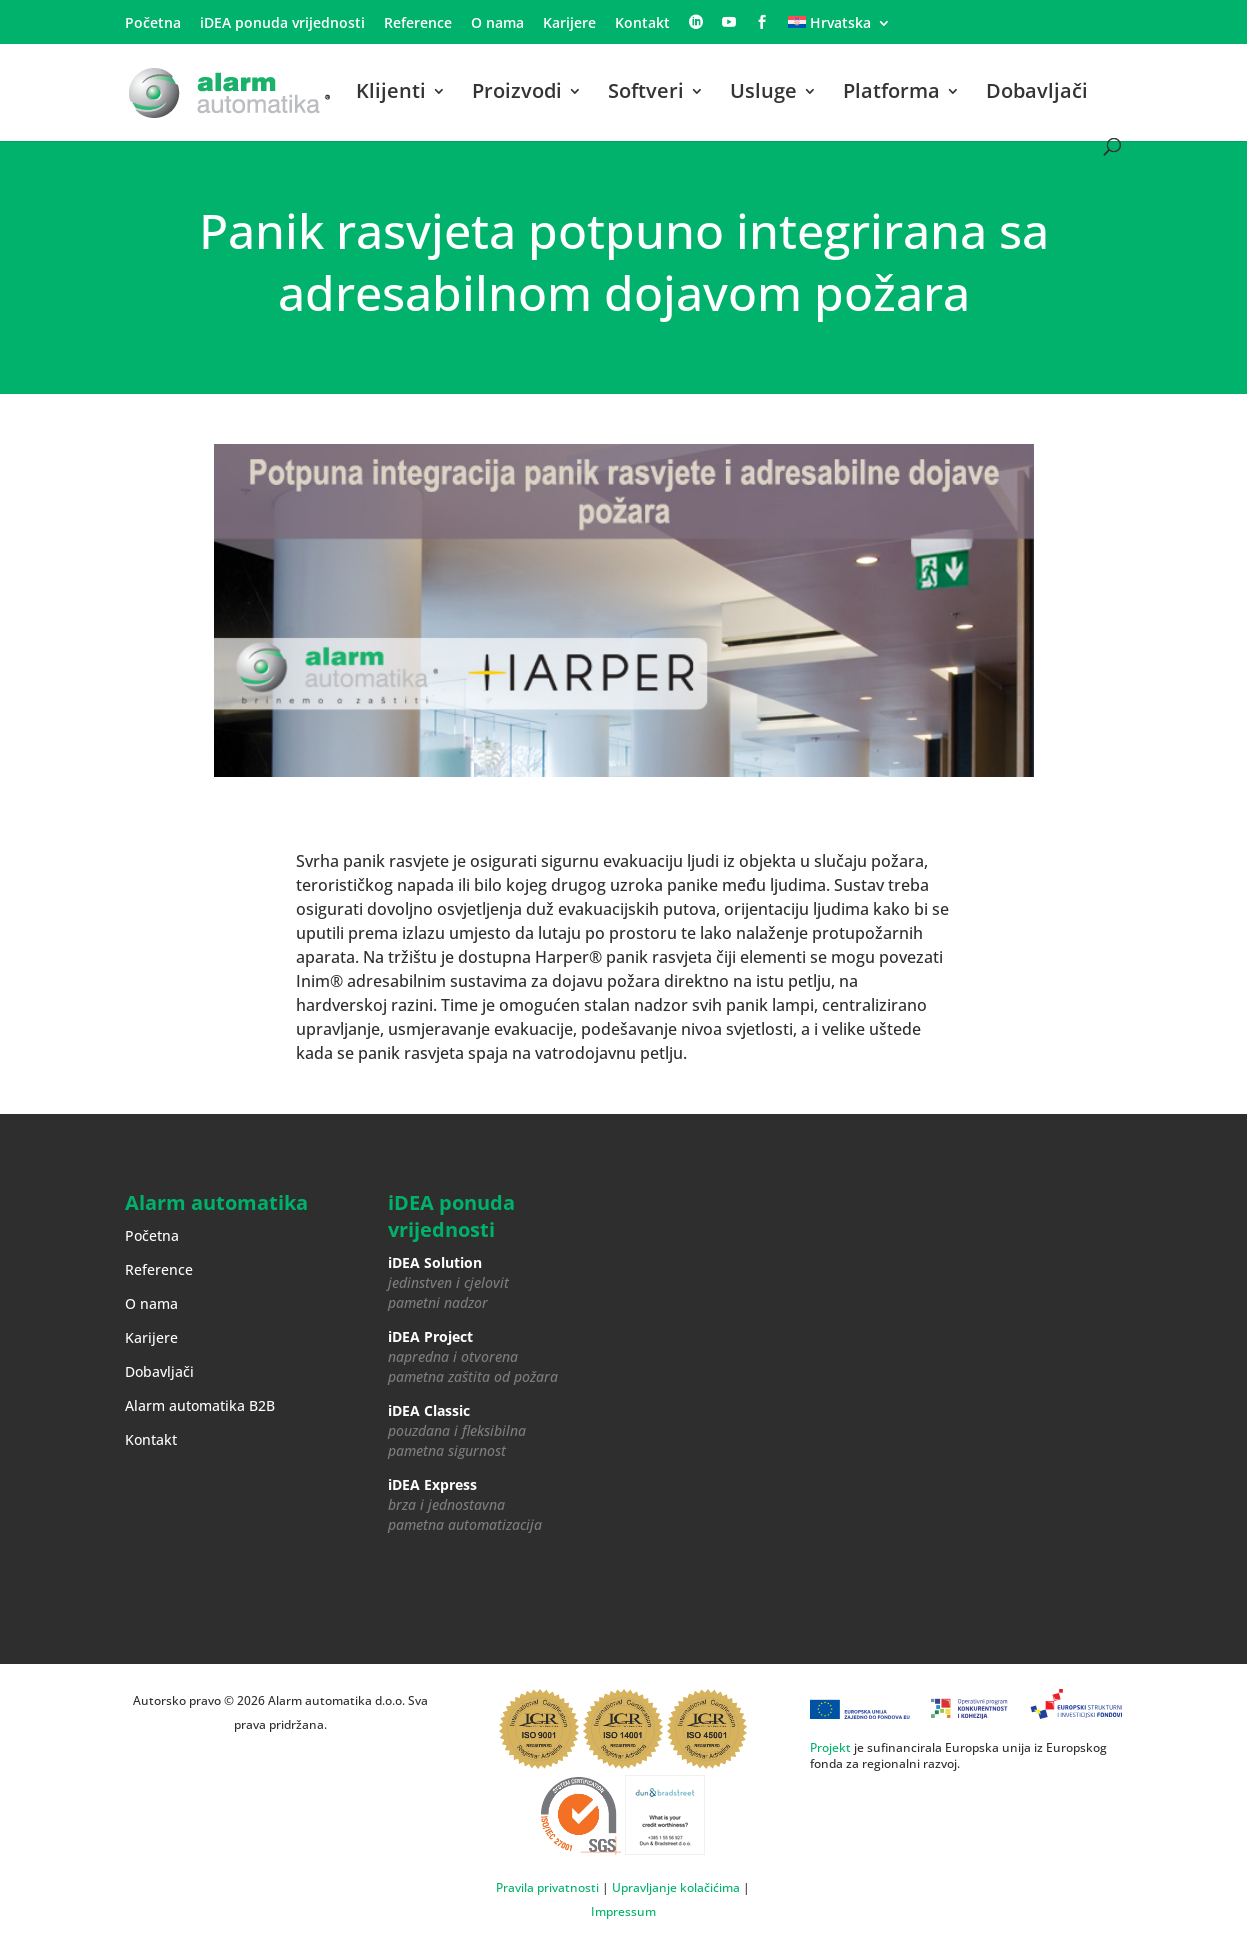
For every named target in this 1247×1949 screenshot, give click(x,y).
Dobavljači (1037, 94)
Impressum (623, 1911)
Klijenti (391, 94)
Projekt (830, 1747)
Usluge (763, 94)
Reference (418, 24)
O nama (497, 24)
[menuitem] (839, 28)
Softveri (646, 94)
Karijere (569, 24)
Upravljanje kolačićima (676, 1887)
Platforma (891, 94)
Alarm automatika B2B (200, 1405)
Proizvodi (517, 94)
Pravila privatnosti (547, 1887)
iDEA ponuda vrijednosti (282, 24)
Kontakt (642, 24)
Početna (153, 24)
